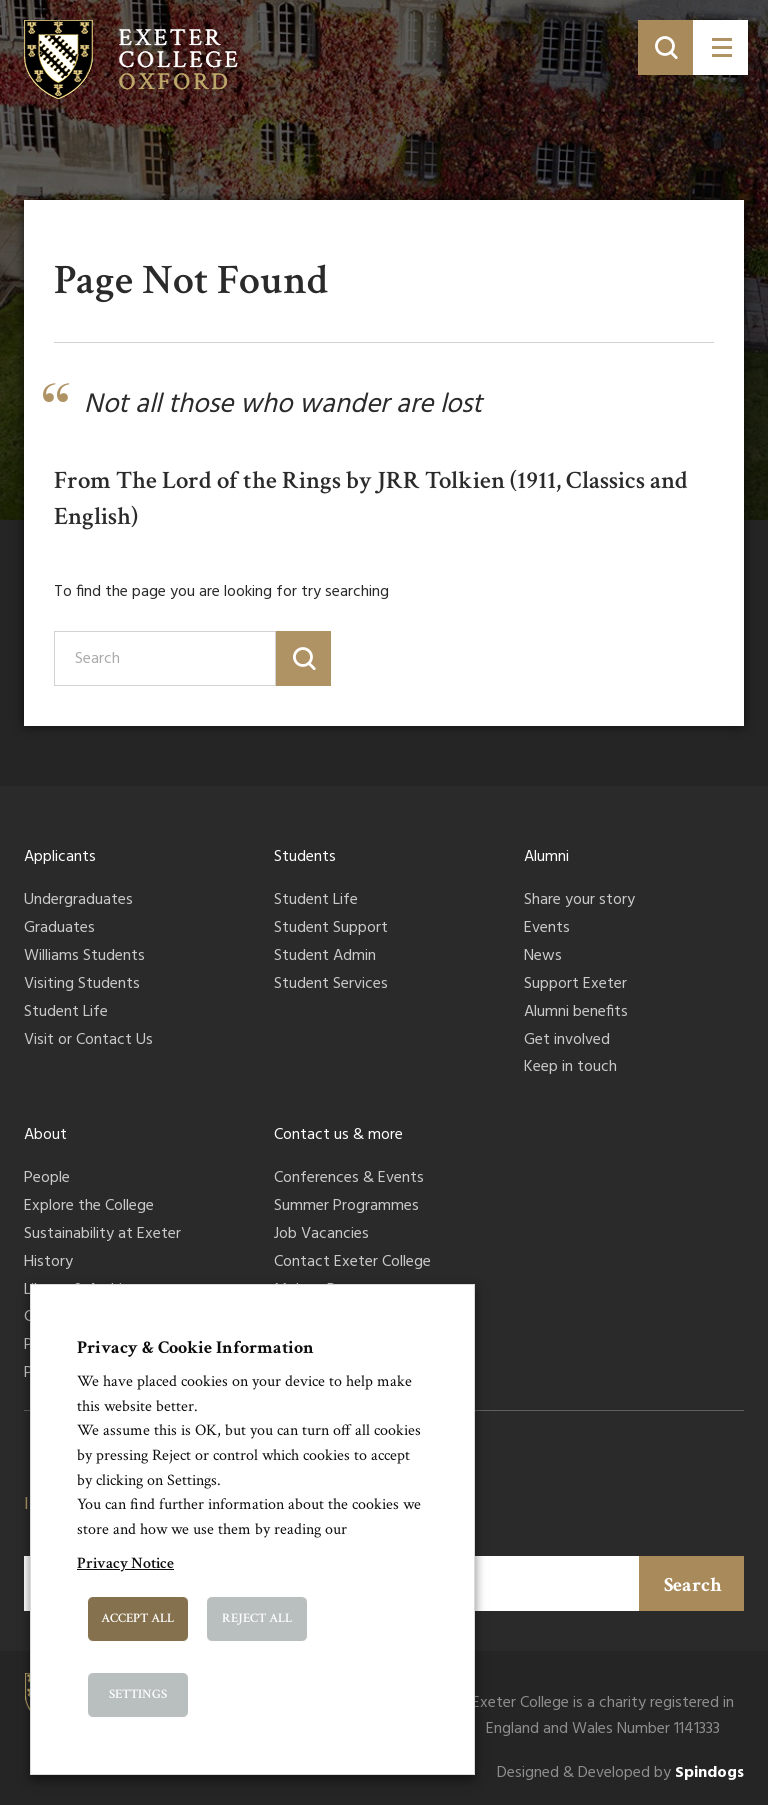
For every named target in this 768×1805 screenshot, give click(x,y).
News (543, 957)
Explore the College (89, 1207)
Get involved (567, 1041)
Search (693, 1585)
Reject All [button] (257, 1618)
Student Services (331, 985)
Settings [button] (138, 1694)
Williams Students (84, 957)
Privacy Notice (125, 1563)
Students (305, 857)
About (45, 1135)
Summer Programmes (346, 1207)
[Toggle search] (665, 47)
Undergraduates (78, 901)
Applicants (60, 857)
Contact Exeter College (352, 1263)
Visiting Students (82, 985)
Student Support (331, 929)
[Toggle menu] (720, 47)
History (48, 1263)
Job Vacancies (321, 1235)
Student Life (66, 1013)
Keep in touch (570, 1068)
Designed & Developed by (620, 1773)
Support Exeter (575, 985)
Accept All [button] (137, 1618)
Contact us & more (338, 1135)
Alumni (546, 857)
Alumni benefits (576, 1013)
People (47, 1179)
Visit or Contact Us (88, 1041)
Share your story (579, 901)
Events (547, 929)
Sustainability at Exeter (102, 1235)
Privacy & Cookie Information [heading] (195, 1347)
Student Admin (325, 957)
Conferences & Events (349, 1179)
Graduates (59, 929)
